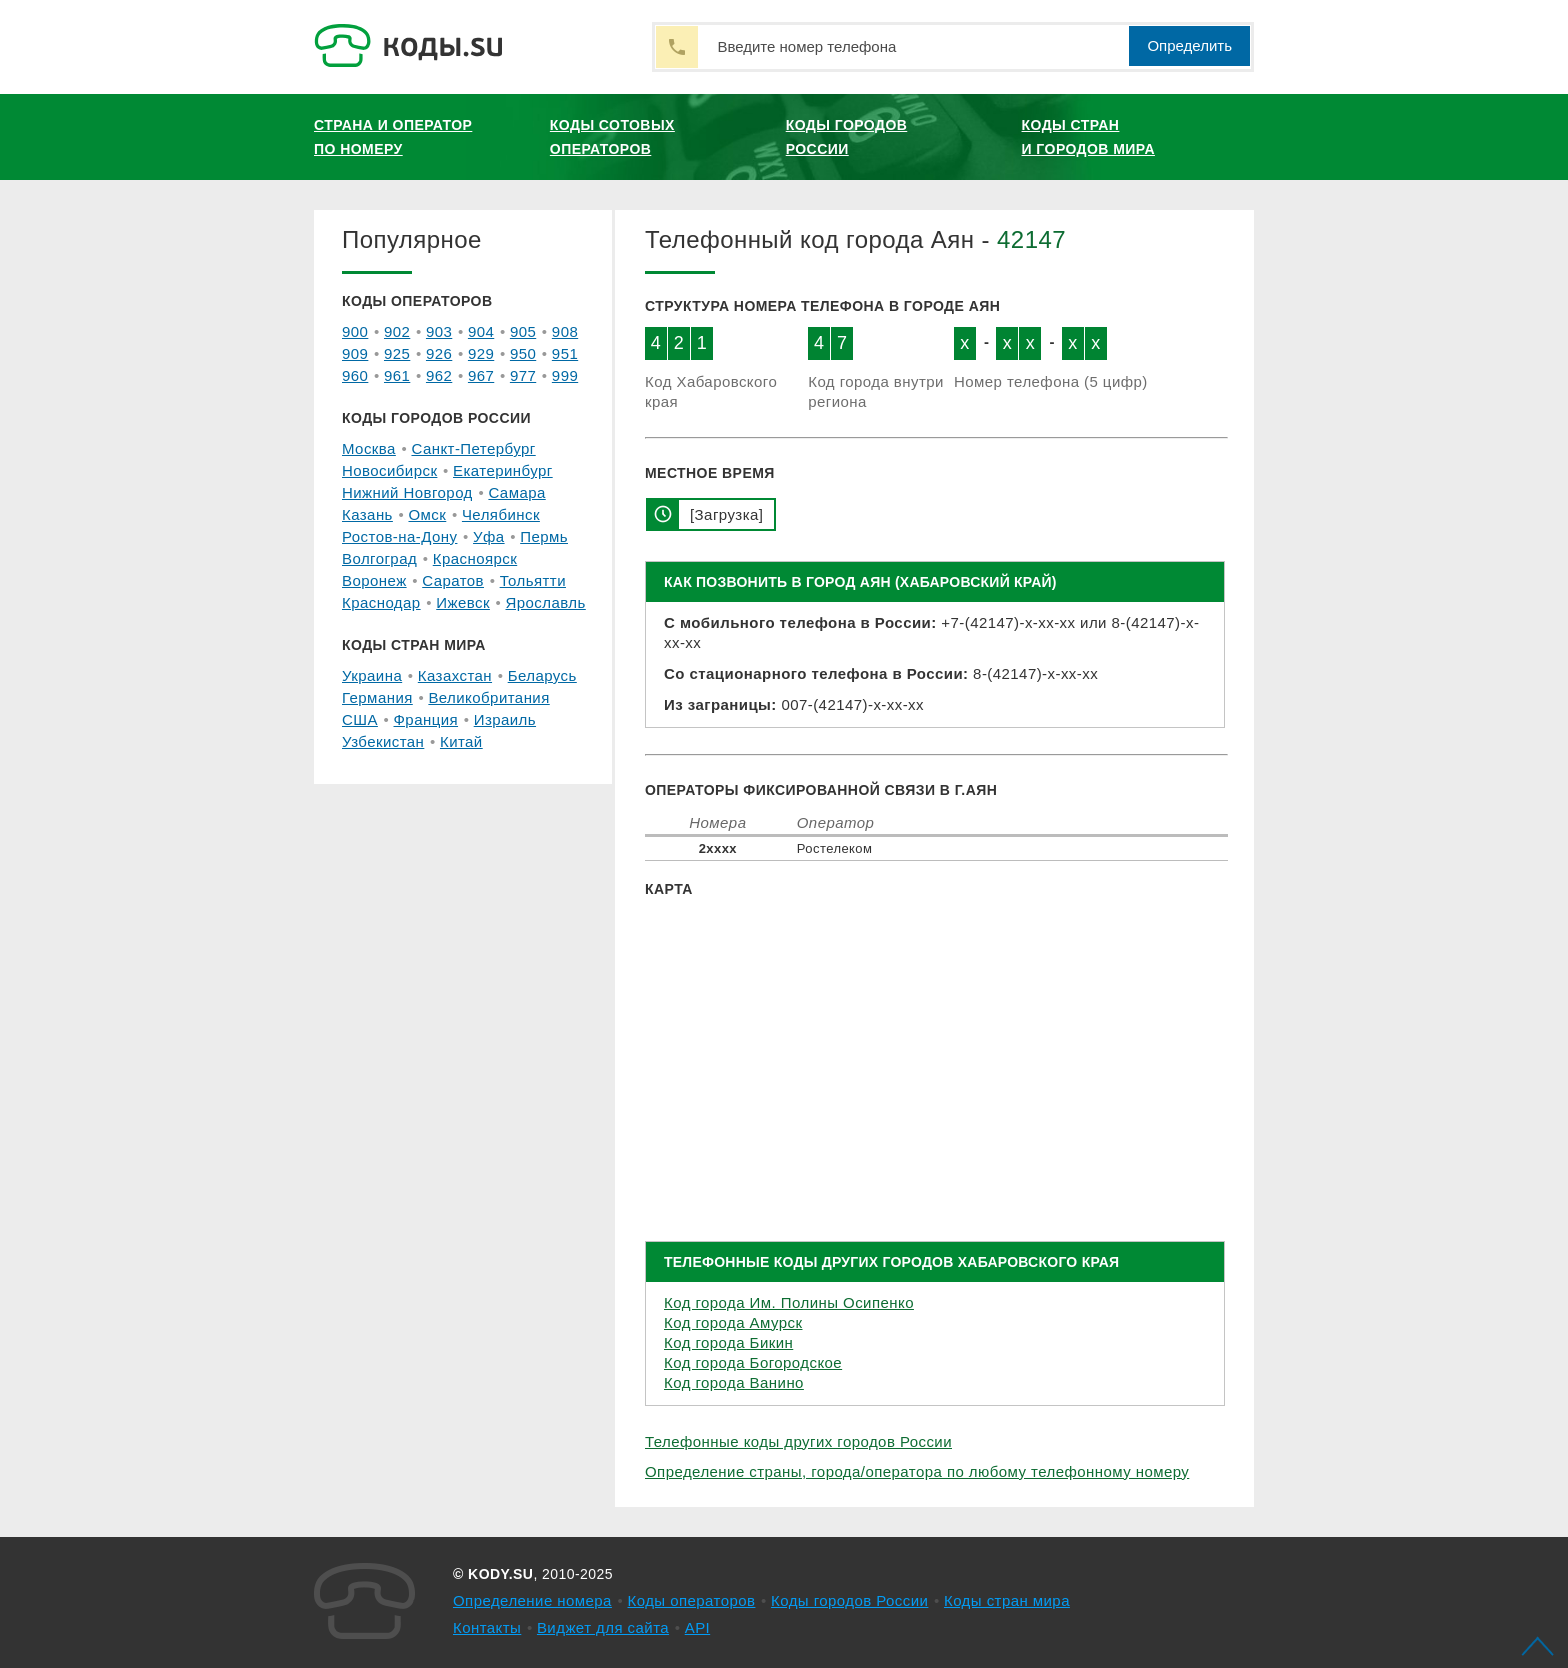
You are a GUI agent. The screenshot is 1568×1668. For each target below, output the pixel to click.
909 (355, 353)
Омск (427, 514)
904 (481, 331)
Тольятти (533, 580)
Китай (461, 741)
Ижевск (463, 602)
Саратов (453, 580)
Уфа (489, 536)
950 (523, 353)
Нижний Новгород (407, 492)
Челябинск (501, 514)
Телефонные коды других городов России (798, 1441)
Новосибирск (389, 470)
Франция (426, 719)
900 (355, 331)
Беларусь (542, 675)
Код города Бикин (728, 1342)
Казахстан (455, 675)
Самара (516, 492)
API (698, 1627)
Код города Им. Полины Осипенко (789, 1302)
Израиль (505, 719)
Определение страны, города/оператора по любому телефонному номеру (917, 1471)
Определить (1189, 45)
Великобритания (488, 697)
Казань (367, 514)
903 (439, 331)
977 (523, 375)
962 (439, 375)
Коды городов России (847, 137)
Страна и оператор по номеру (393, 137)
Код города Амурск (733, 1322)
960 (355, 375)
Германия (377, 697)
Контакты (487, 1627)
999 (565, 375)
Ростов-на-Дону (399, 536)
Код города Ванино (734, 1382)
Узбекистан (383, 741)
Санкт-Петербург (473, 448)
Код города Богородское (753, 1362)
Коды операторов (692, 1600)
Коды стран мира (1007, 1600)
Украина (372, 675)
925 (397, 353)
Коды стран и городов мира (1088, 137)
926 (439, 353)
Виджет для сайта (603, 1627)
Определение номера (532, 1600)
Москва (369, 448)
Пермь (544, 536)
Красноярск (475, 558)
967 (481, 375)
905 (523, 331)
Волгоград (379, 558)
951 (565, 353)
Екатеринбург (503, 470)
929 (481, 353)
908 (565, 331)
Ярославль (546, 602)
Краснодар (381, 602)
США (360, 719)
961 (397, 375)
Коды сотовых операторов (612, 137)
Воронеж (374, 580)
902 (397, 331)
